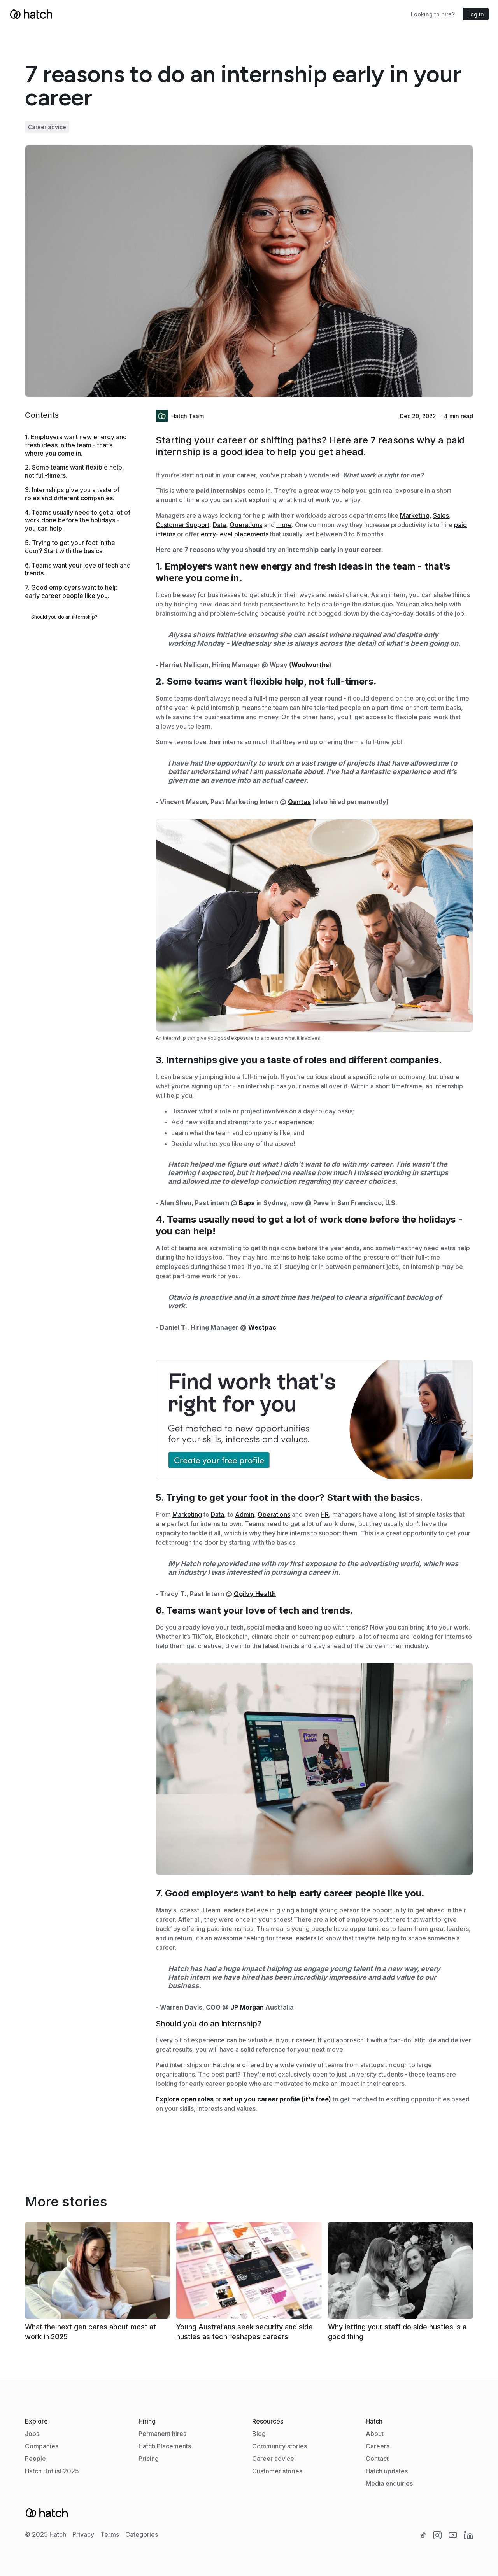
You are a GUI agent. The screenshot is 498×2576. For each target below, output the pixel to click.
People (35, 2458)
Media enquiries (389, 2483)
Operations (246, 525)
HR (325, 1514)
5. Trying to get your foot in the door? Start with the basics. (70, 547)
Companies (41, 2446)
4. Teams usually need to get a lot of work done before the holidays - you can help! (77, 520)
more (284, 525)
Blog (259, 2434)
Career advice (273, 2458)
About (375, 2434)
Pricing (149, 2458)
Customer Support (182, 525)
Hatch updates (387, 2471)
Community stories (279, 2446)
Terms (109, 2534)
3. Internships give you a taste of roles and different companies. (72, 494)
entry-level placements (234, 534)
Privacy (83, 2534)
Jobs (32, 2434)
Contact (377, 2458)
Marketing (415, 515)
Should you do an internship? (64, 617)
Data (219, 525)
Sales (441, 515)
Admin (244, 1514)
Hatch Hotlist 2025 (52, 2471)
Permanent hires (162, 2434)
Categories (141, 2534)
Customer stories (277, 2471)
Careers (377, 2446)
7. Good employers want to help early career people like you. (71, 591)
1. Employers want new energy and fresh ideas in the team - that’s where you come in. (76, 445)
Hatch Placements (165, 2446)
